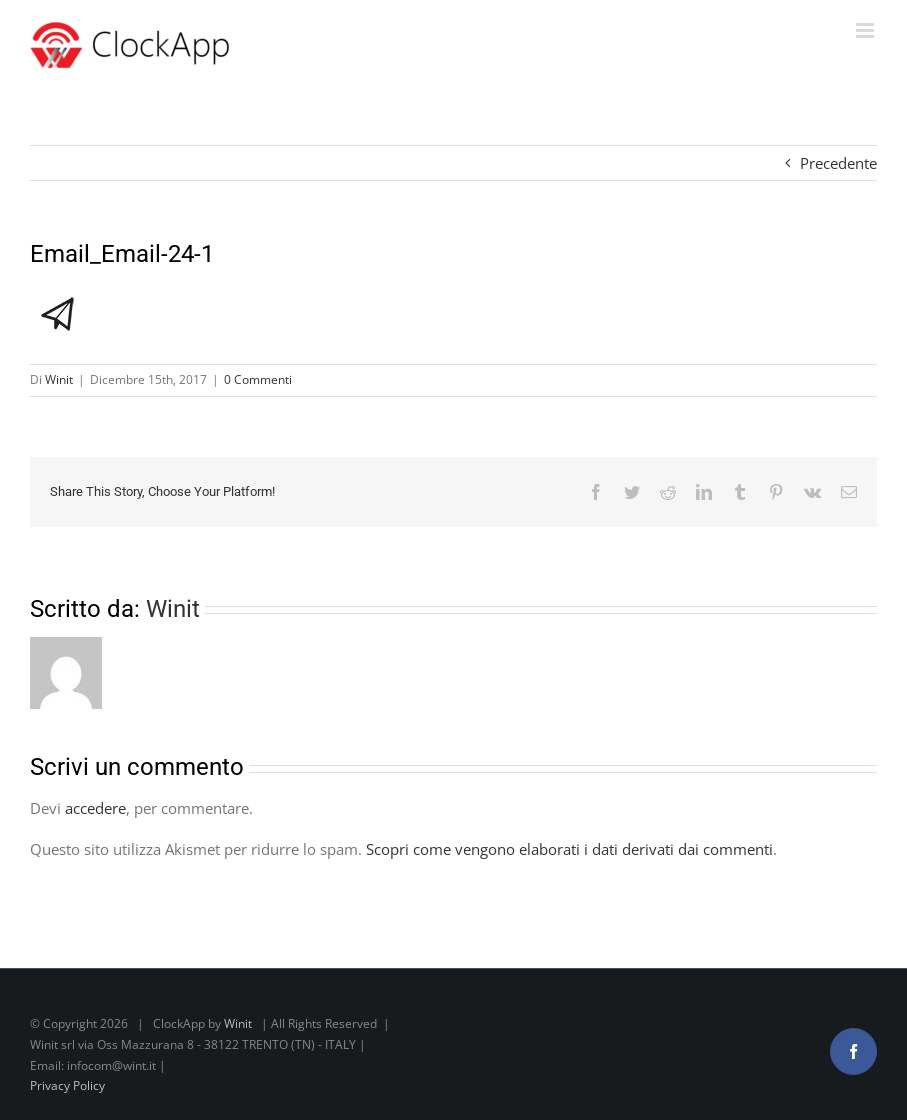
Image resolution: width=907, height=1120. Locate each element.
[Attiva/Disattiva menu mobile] (866, 30)
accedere (95, 808)
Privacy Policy (67, 1085)
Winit (59, 379)
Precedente (838, 163)
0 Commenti (258, 379)
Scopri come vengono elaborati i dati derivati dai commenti (569, 849)
